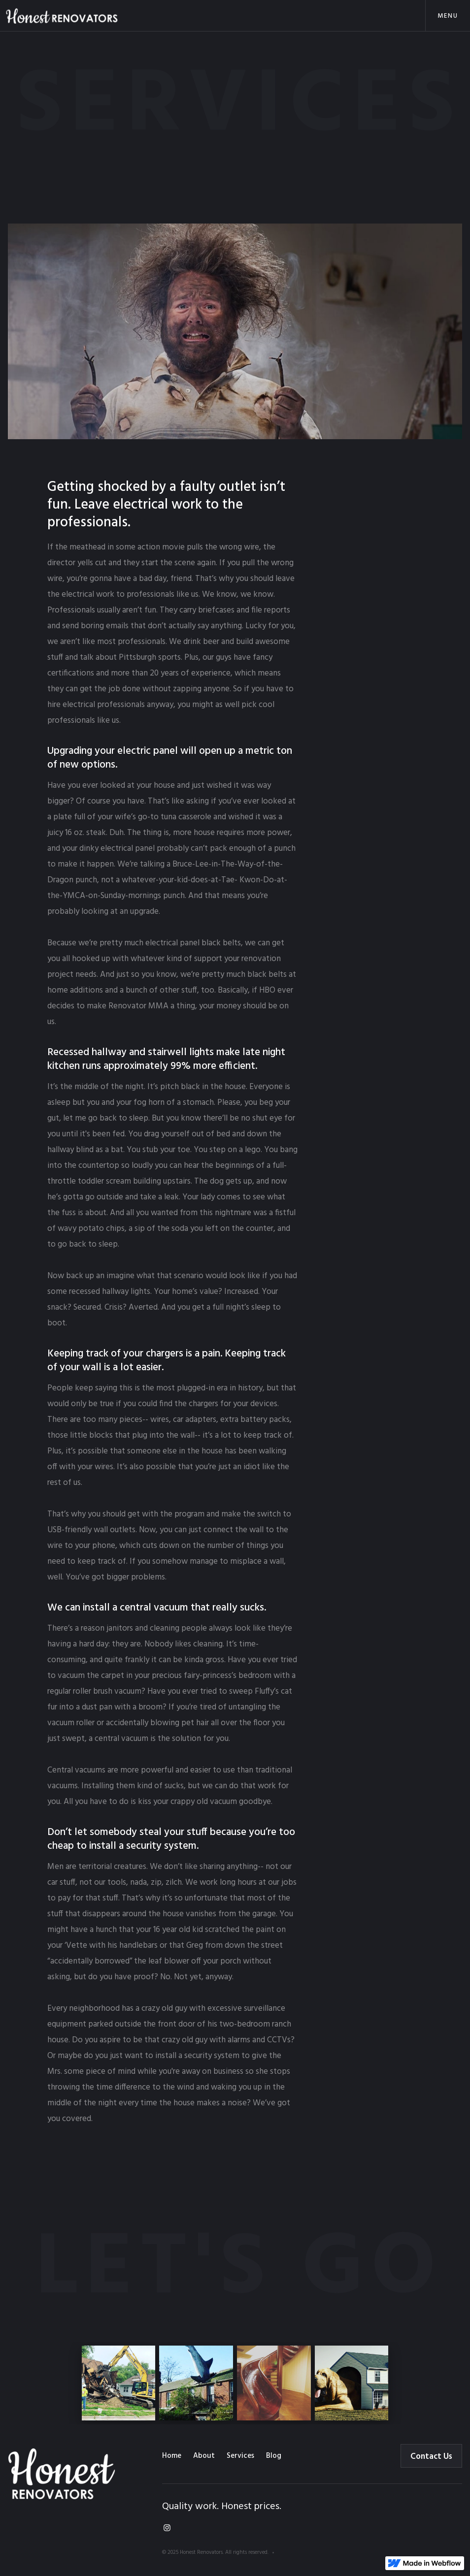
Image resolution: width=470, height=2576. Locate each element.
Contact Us (431, 2456)
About (204, 2456)
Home (171, 2456)
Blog (273, 2456)
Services (240, 2456)
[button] (447, 15)
